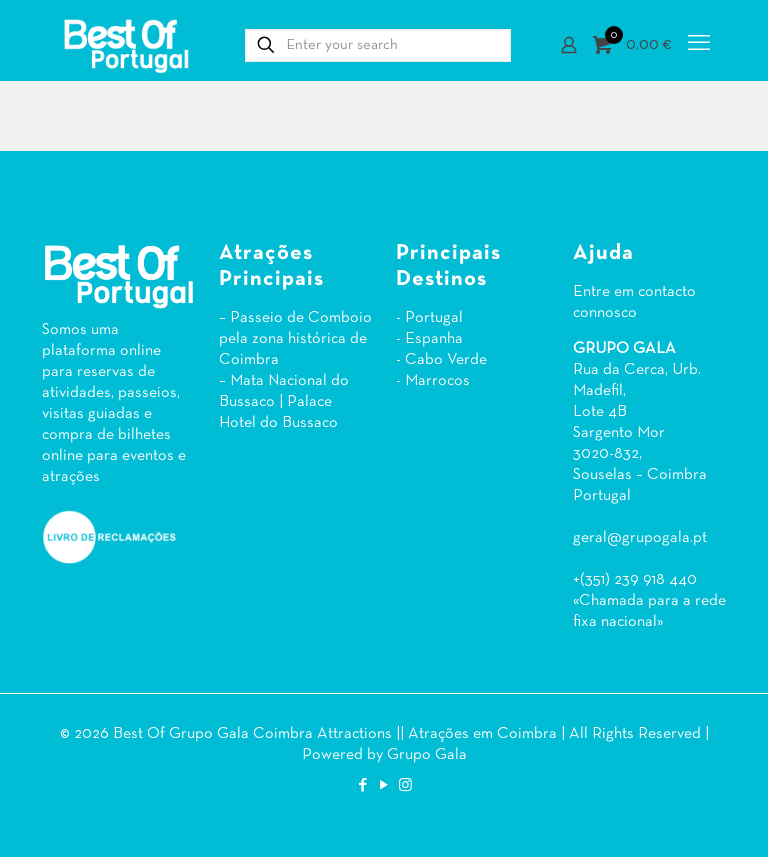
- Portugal (429, 318)
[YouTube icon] (384, 786)
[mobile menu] (699, 45)
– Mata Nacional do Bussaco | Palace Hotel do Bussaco (284, 402)
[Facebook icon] (363, 786)
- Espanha (429, 339)
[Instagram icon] (405, 786)
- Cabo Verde (441, 360)
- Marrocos (433, 381)
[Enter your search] (378, 45)
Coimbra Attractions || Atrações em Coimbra (405, 734)
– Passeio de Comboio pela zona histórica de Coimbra (295, 339)
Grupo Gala (427, 755)
